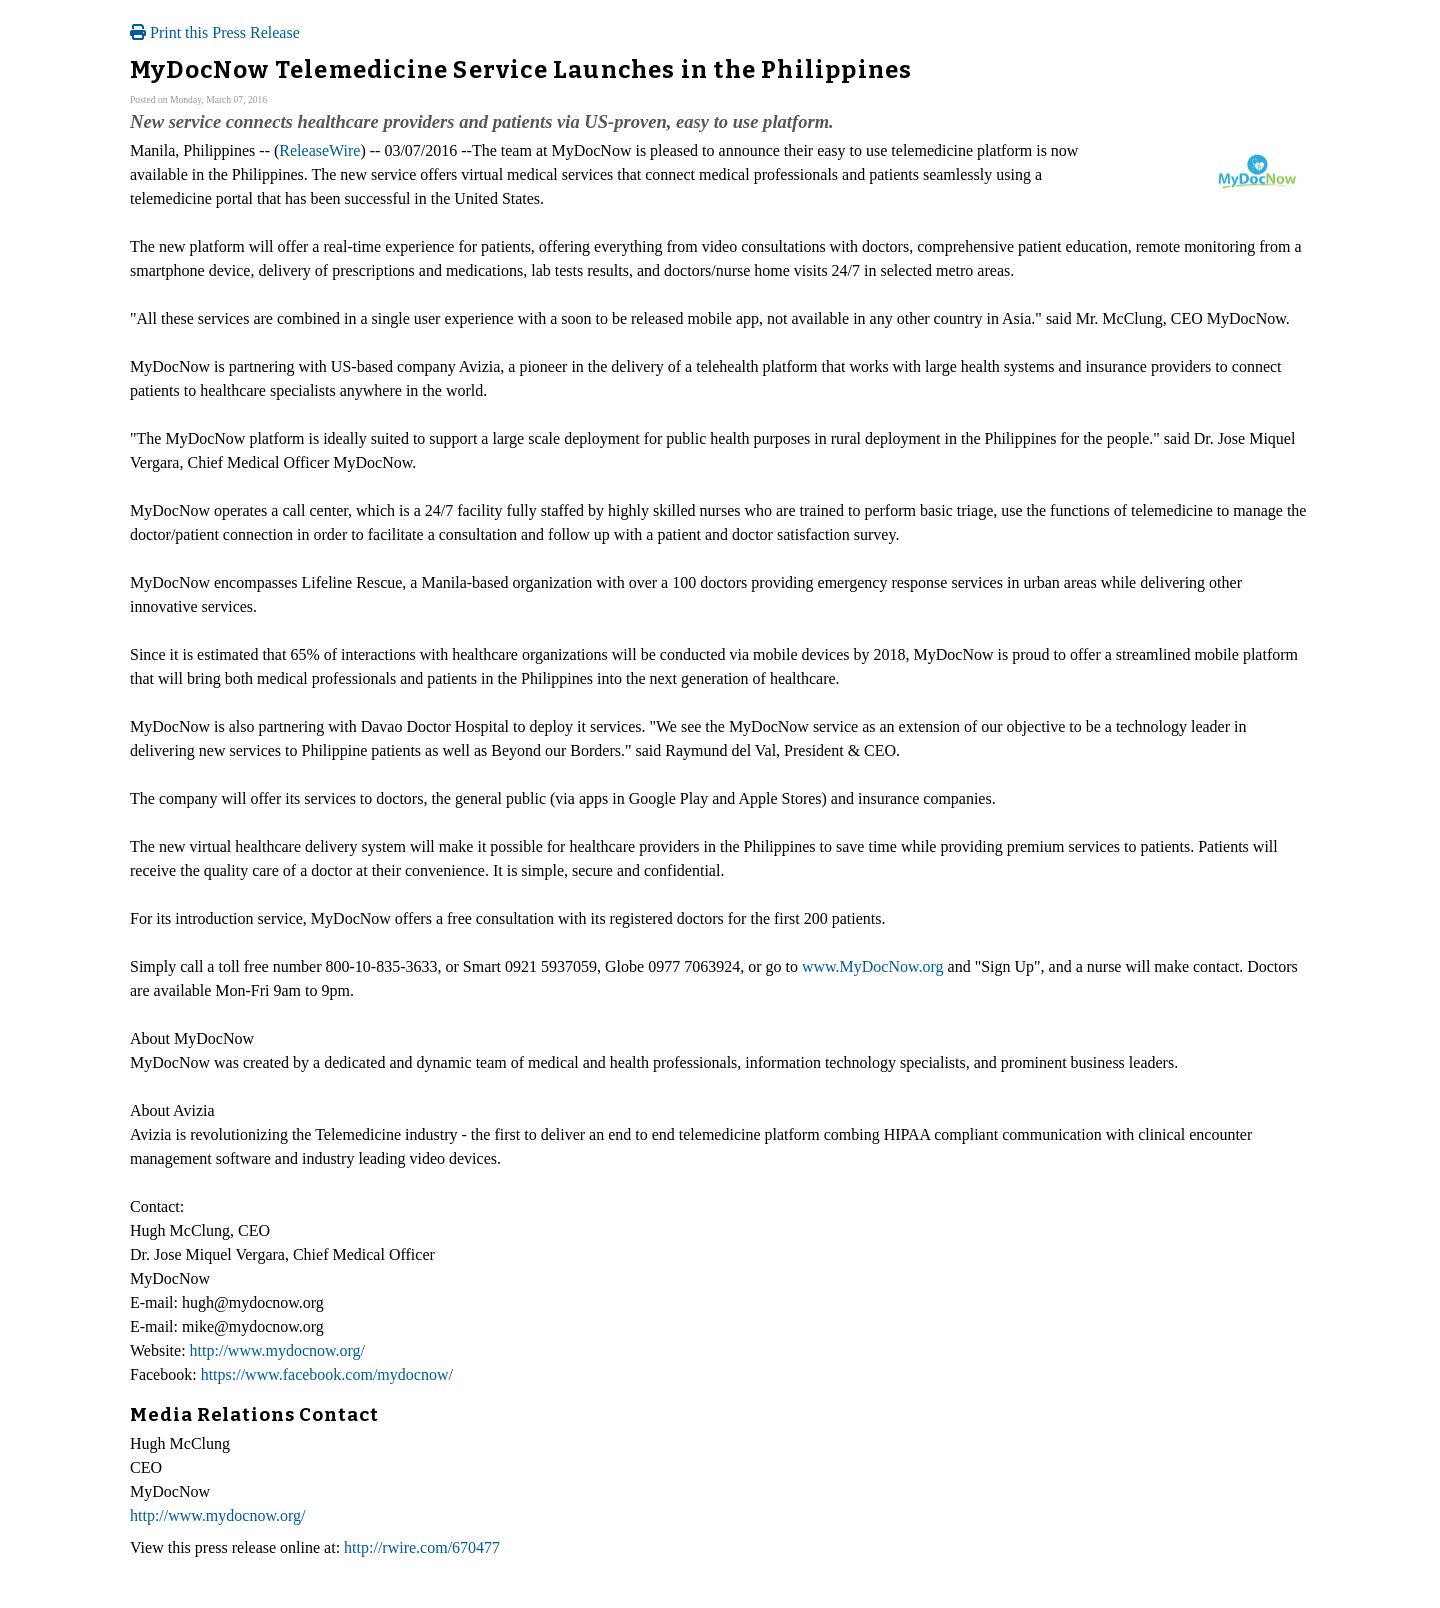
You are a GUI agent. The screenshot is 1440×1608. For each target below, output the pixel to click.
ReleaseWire (319, 150)
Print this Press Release (215, 32)
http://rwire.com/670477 (422, 1547)
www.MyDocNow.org (873, 966)
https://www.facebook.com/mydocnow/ (327, 1374)
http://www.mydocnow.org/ (277, 1350)
